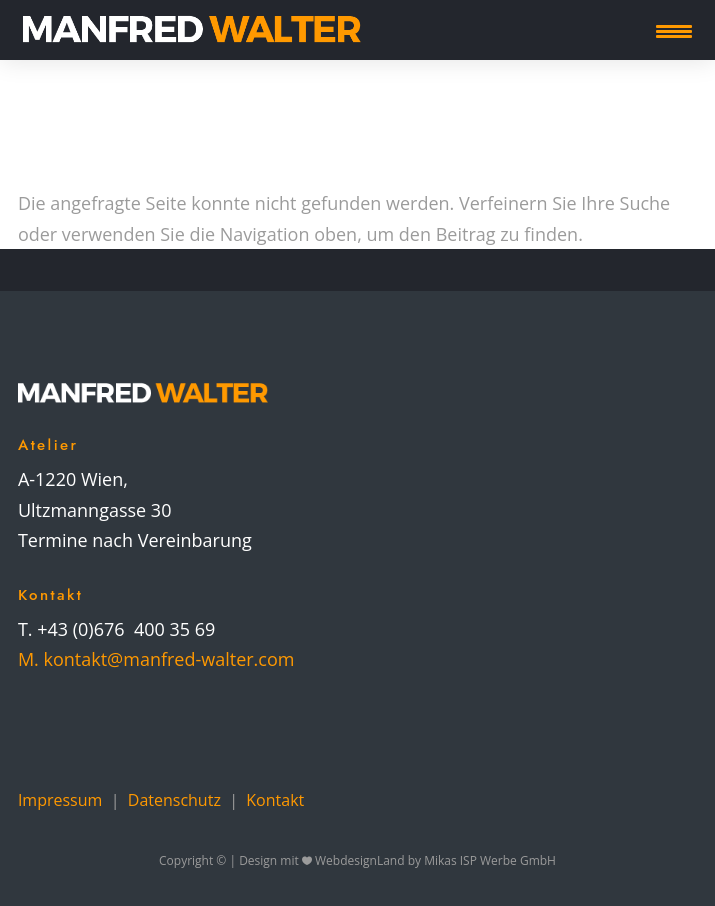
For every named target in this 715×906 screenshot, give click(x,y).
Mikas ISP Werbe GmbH (490, 860)
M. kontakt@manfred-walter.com (156, 659)
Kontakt (275, 800)
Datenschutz (174, 800)
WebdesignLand (361, 860)
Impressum (60, 800)
